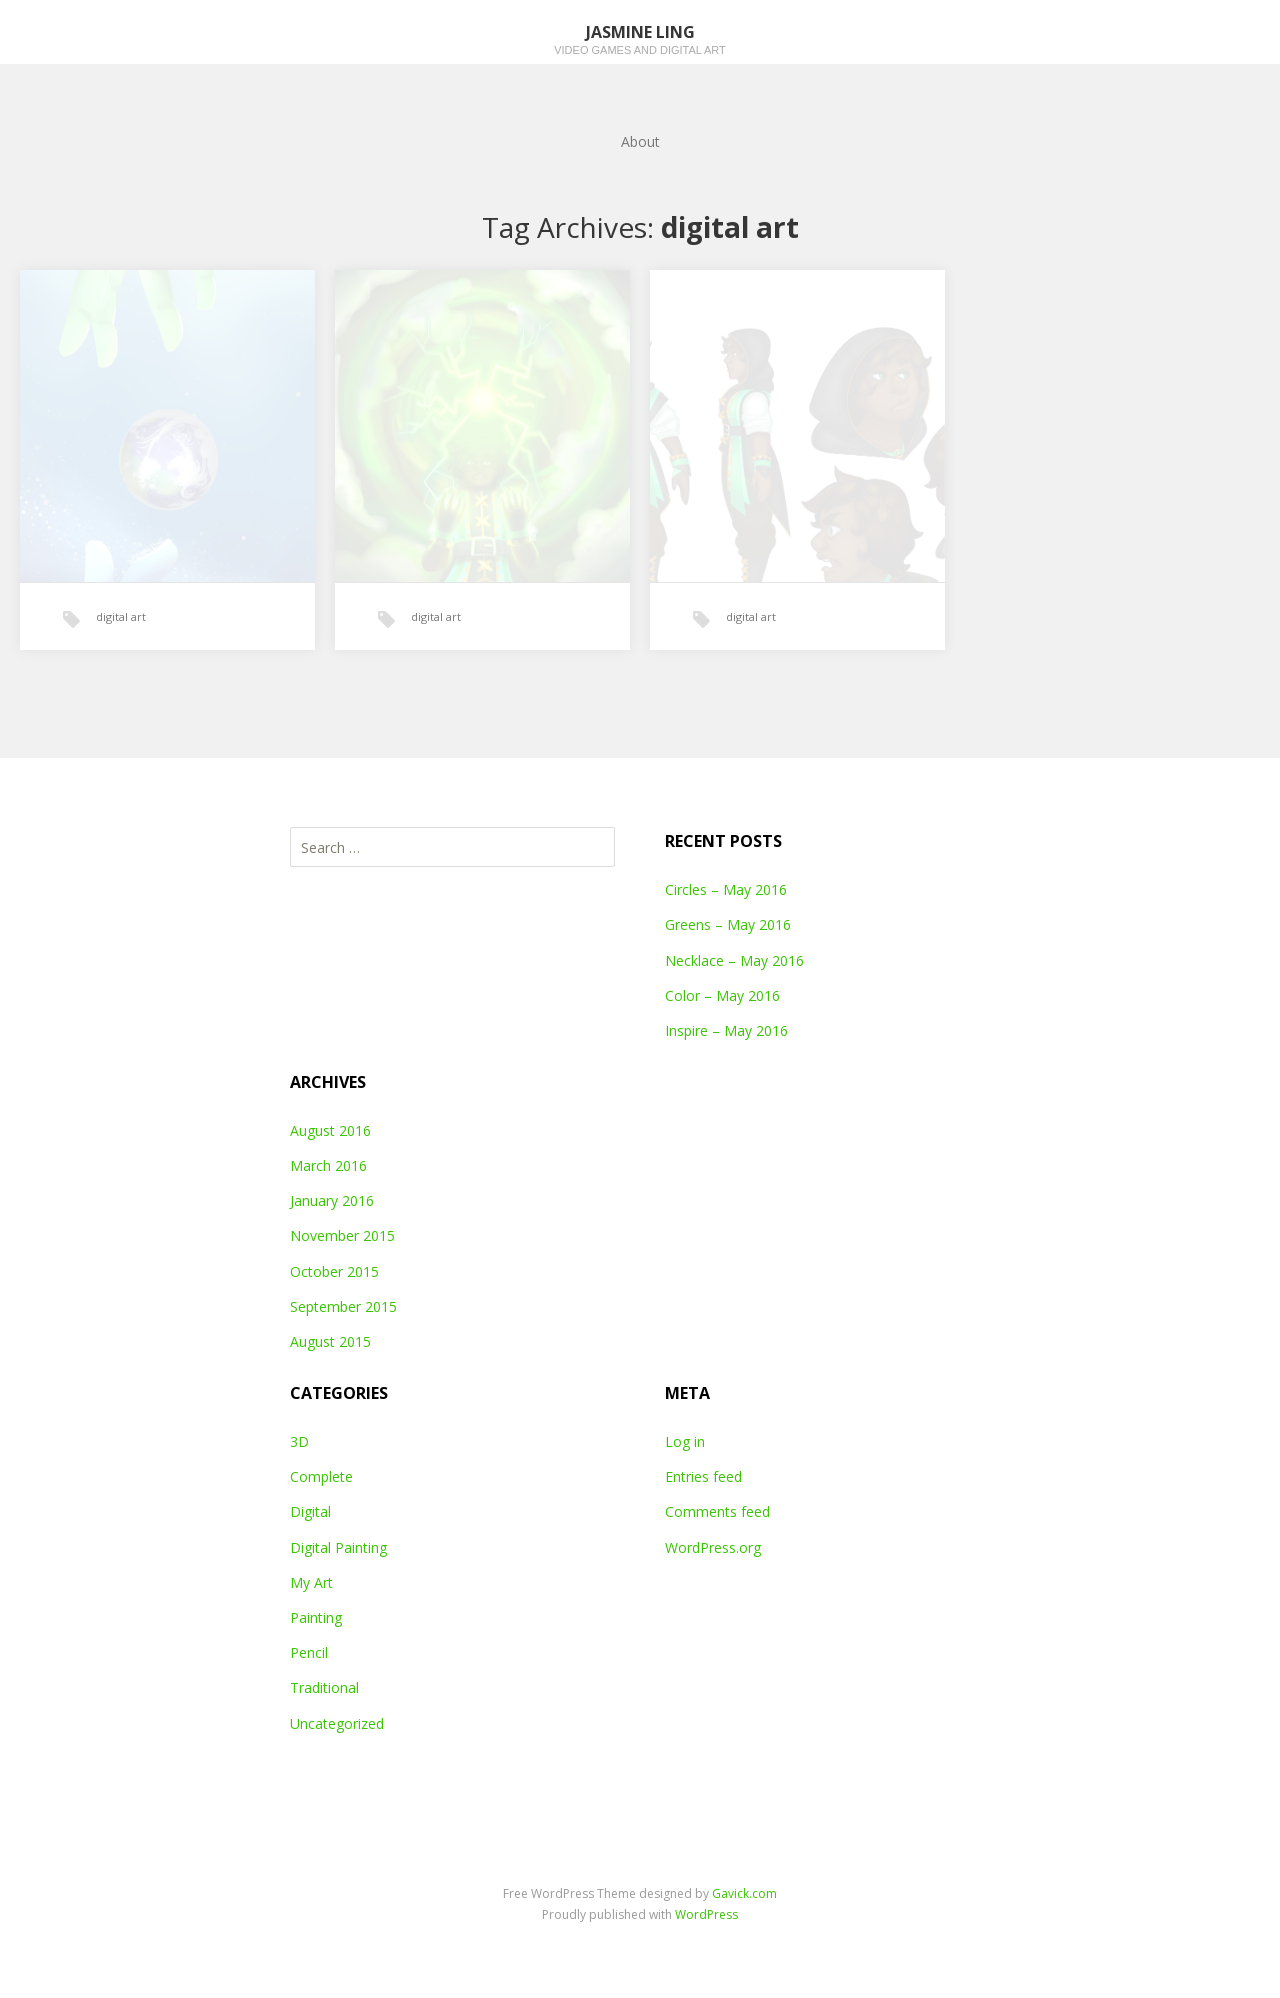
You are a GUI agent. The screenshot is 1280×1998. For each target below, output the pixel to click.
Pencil (309, 1652)
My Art (311, 1582)
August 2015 (330, 1341)
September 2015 (343, 1306)
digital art (121, 616)
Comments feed (717, 1511)
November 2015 (342, 1235)
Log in (685, 1441)
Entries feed (703, 1476)
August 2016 (330, 1130)
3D (299, 1441)
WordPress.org (713, 1547)
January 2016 (332, 1200)
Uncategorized (337, 1723)
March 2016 (328, 1165)
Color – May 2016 (722, 995)
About (640, 141)
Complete (321, 1476)
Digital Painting (338, 1547)
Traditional (324, 1687)
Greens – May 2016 (728, 924)
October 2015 (334, 1271)
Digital (310, 1511)
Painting (316, 1617)
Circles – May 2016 (726, 889)
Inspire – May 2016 (726, 1030)
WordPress (706, 1914)
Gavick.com (744, 1893)
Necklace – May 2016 (734, 960)
